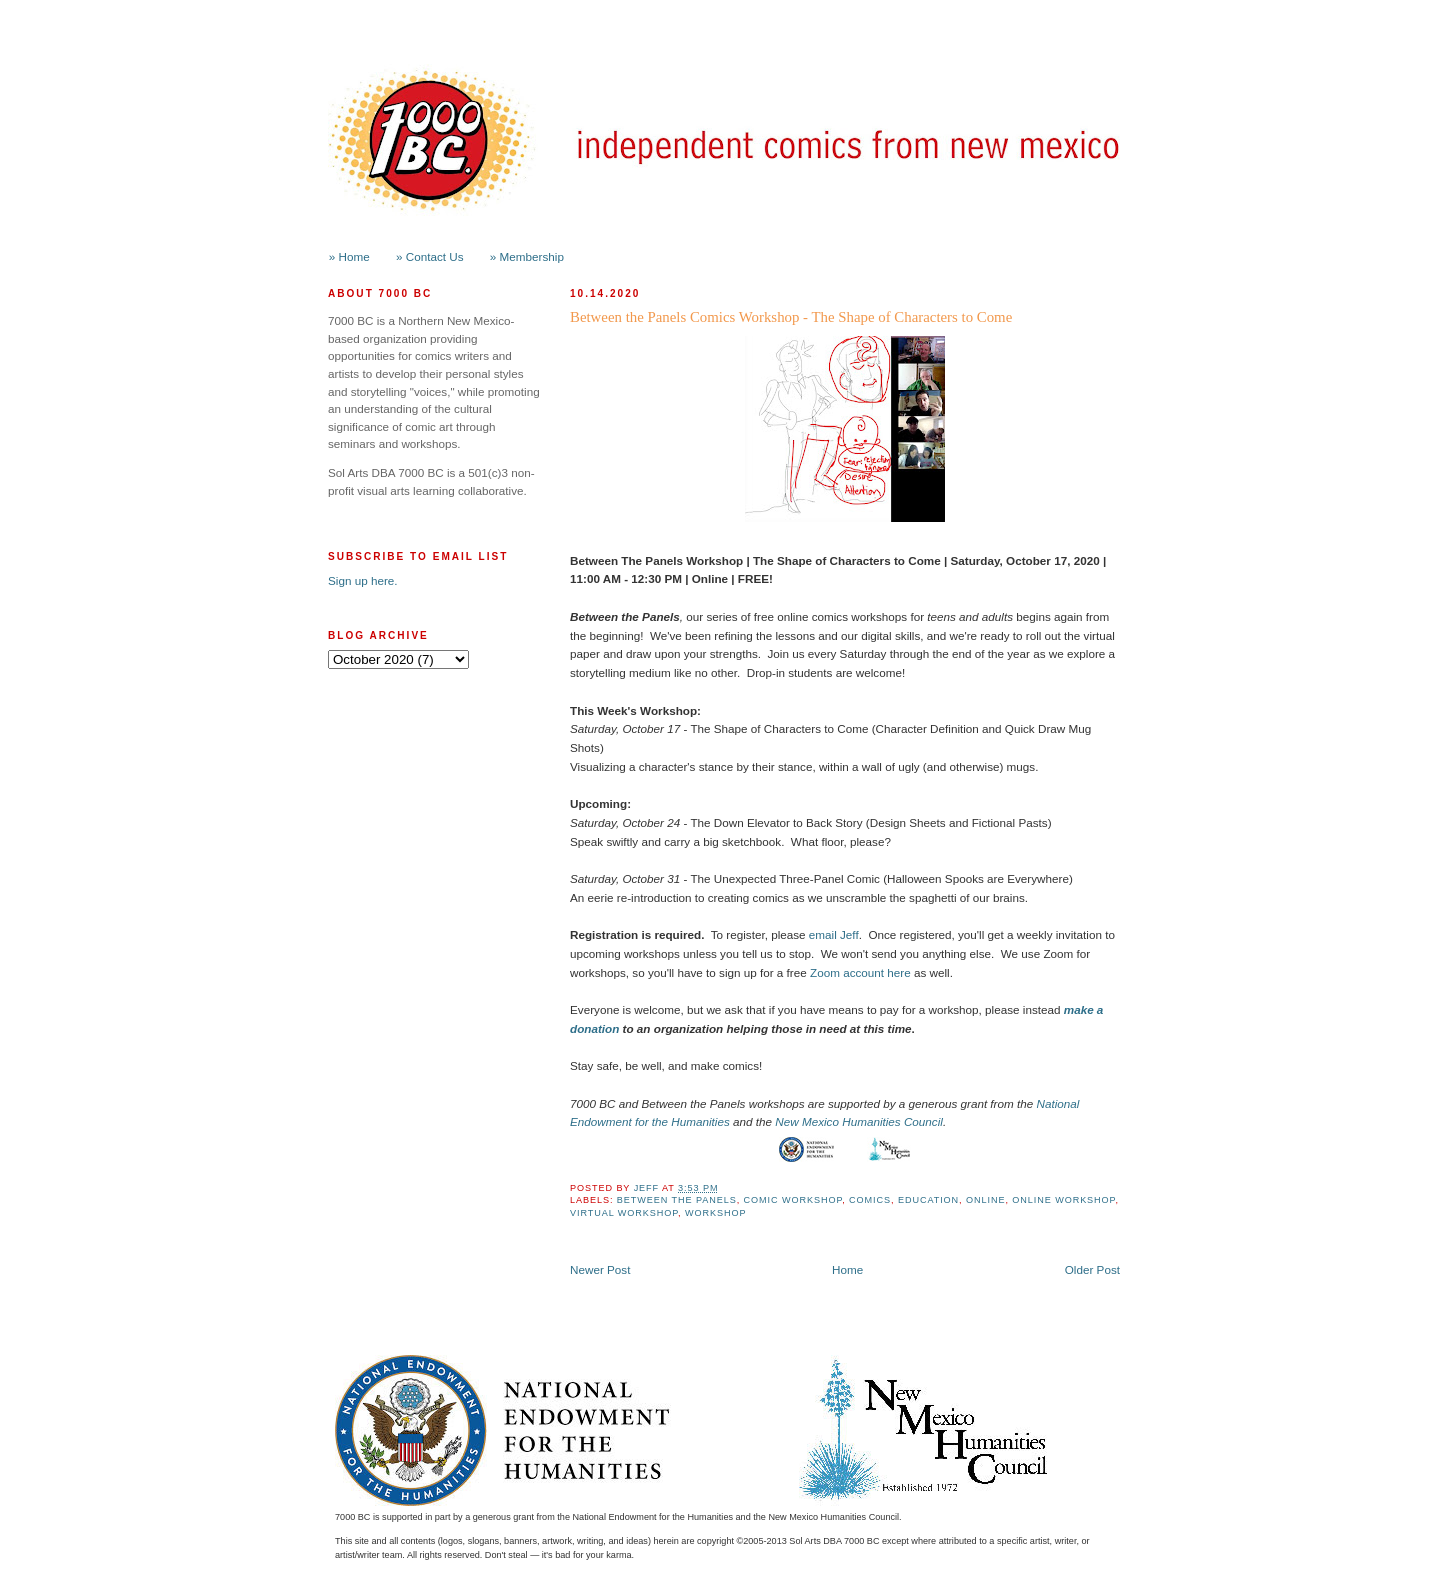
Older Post (1092, 1269)
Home (847, 1269)
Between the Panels (677, 1200)
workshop (715, 1213)
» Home (349, 256)
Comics (870, 1200)
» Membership (527, 256)
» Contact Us (430, 256)
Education (928, 1200)
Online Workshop (1063, 1200)
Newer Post (600, 1269)
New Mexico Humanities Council (859, 1121)
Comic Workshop (793, 1200)
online (985, 1200)
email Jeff (834, 934)
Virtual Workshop (624, 1213)
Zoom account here (860, 972)
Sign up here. (363, 580)
